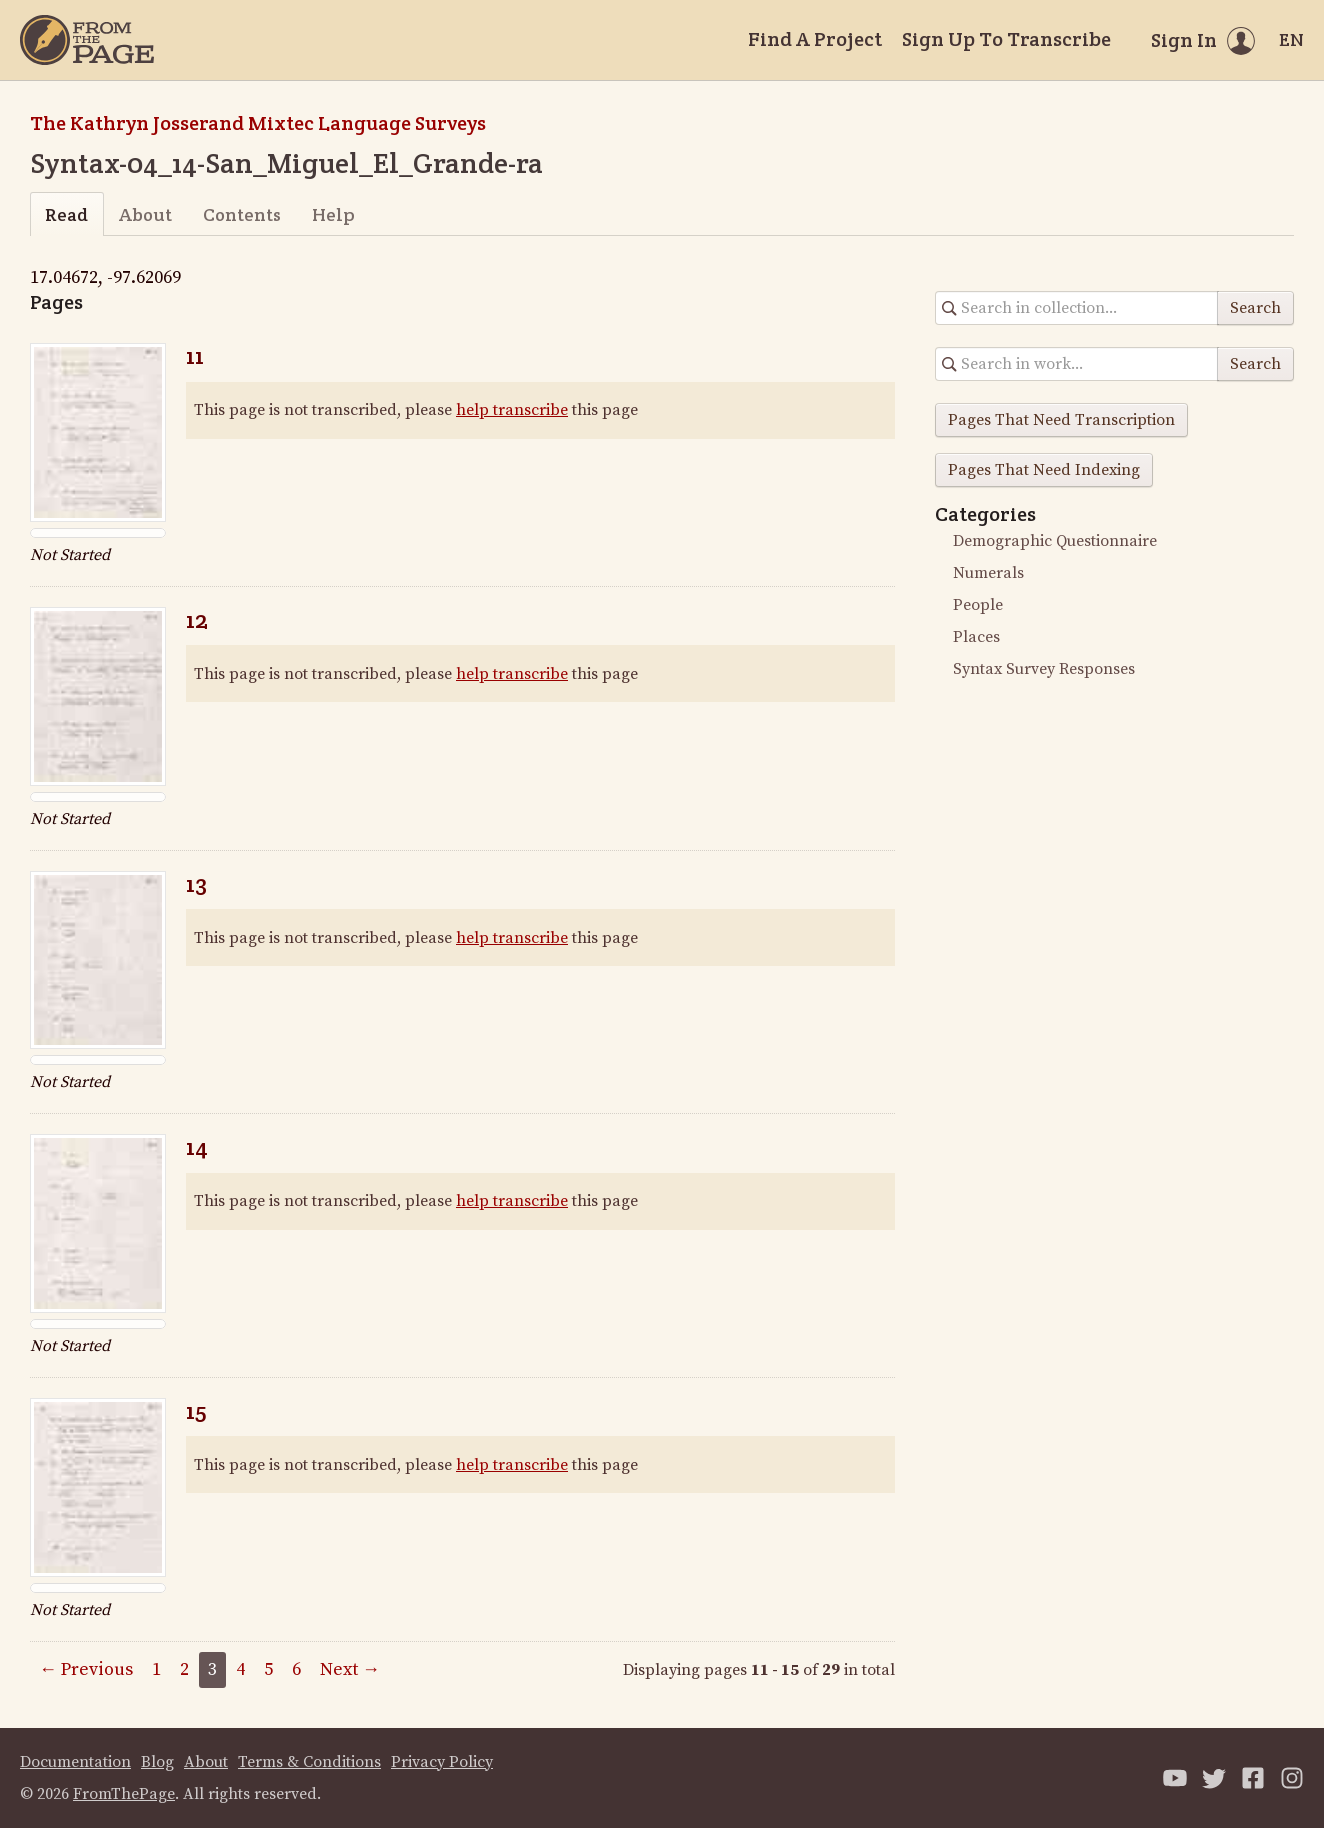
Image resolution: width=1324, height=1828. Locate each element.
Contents (242, 214)
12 (197, 619)
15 (196, 1410)
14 (197, 1146)
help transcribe (512, 410)
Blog (157, 1762)
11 (195, 355)
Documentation (75, 1762)
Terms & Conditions (309, 1762)
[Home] (87, 40)
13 (196, 883)
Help (333, 214)
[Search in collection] (1077, 308)
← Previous (86, 1669)
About (145, 214)
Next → (350, 1669)
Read (66, 214)
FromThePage (124, 1794)
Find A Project (815, 39)
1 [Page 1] (156, 1669)
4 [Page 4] (240, 1669)
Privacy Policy (442, 1762)
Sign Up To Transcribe (1006, 39)
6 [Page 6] (296, 1669)
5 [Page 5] (268, 1669)
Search (1255, 308)
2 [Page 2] (184, 1669)
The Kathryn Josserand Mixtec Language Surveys (258, 123)
